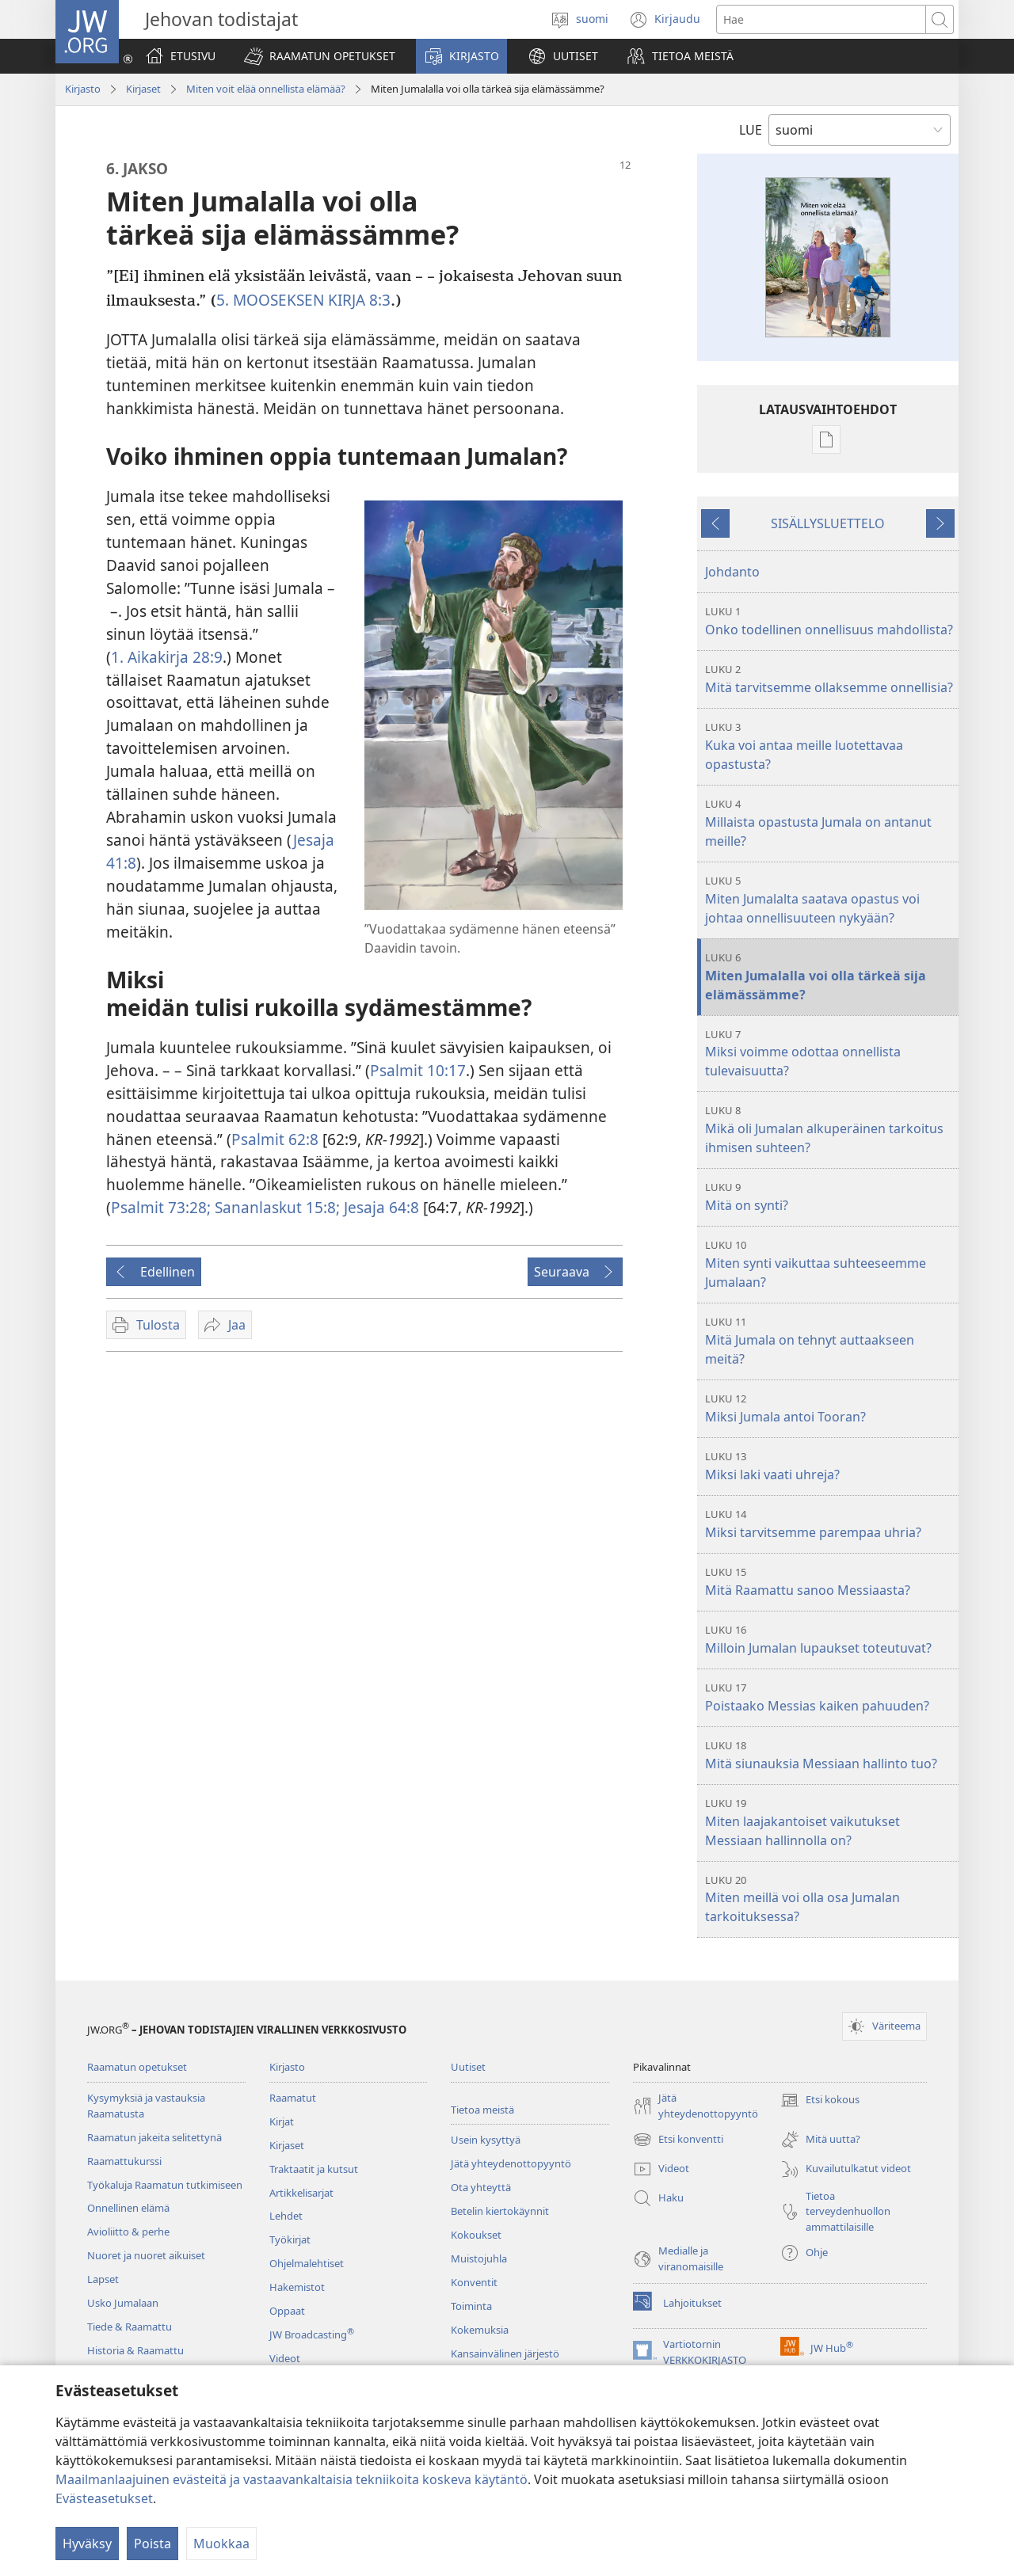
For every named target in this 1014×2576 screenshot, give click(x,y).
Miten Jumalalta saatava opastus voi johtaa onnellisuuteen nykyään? (830, 900)
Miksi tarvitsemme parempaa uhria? (830, 1524)
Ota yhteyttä (481, 2187)
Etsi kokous (820, 2100)
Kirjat (281, 2121)
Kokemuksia (480, 2330)
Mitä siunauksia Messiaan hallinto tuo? (830, 1755)
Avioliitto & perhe (128, 2231)
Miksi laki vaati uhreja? (830, 1466)
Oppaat (287, 2311)
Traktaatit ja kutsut (313, 2169)
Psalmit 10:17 (418, 1070)
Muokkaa (221, 2543)
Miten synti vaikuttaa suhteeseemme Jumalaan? (830, 1264)
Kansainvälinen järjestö (505, 2353)
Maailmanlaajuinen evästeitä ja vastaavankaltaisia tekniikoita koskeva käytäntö (291, 2479)
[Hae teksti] (821, 19)
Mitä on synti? (830, 1197)
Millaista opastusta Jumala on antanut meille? (830, 823)
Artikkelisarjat (301, 2193)
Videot (284, 2358)
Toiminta (471, 2306)
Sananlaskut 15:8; (275, 1207)
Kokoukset (476, 2235)
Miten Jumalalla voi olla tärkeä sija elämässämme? (830, 976)
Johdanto (732, 571)
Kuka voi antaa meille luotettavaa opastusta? (830, 746)
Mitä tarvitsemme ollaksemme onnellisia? (830, 679)
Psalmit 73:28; (161, 1207)
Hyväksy (87, 2543)
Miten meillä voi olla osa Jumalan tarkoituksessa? (830, 1899)
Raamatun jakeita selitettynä (154, 2137)
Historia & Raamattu (135, 2350)
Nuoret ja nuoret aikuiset (146, 2255)
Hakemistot (297, 2287)
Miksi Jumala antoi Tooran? (830, 1408)
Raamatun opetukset (137, 2067)
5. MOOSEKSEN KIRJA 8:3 (303, 299)
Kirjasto (83, 89)
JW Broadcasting (311, 2334)
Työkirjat (290, 2239)
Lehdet (286, 2216)
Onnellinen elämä (128, 2208)
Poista (152, 2543)
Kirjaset (143, 89)
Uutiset (468, 2067)
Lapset (103, 2279)
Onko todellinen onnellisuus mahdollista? (830, 621)
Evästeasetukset (104, 2498)
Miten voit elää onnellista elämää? (265, 89)
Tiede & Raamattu (129, 2326)
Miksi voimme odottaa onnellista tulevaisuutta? (830, 1053)
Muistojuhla (479, 2258)
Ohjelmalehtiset (306, 2263)
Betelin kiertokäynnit (500, 2211)
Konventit (474, 2282)
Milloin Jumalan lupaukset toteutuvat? (830, 1640)
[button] (319, 56)
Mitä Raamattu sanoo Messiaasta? (830, 1582)
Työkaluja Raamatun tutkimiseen (164, 2185)
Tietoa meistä (482, 2109)
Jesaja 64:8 (379, 1207)
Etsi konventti (678, 2139)
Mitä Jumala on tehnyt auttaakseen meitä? (830, 1341)
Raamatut (292, 2098)
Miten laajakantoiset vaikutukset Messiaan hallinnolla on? (830, 1822)
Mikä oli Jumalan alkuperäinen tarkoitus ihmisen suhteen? (830, 1129)
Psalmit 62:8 (274, 1139)
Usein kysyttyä (485, 2140)
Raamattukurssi (124, 2161)
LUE (750, 130)
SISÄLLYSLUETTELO (828, 523)
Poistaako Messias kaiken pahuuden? (830, 1697)
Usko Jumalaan (122, 2303)
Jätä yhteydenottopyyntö (511, 2163)
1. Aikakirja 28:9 (167, 657)
